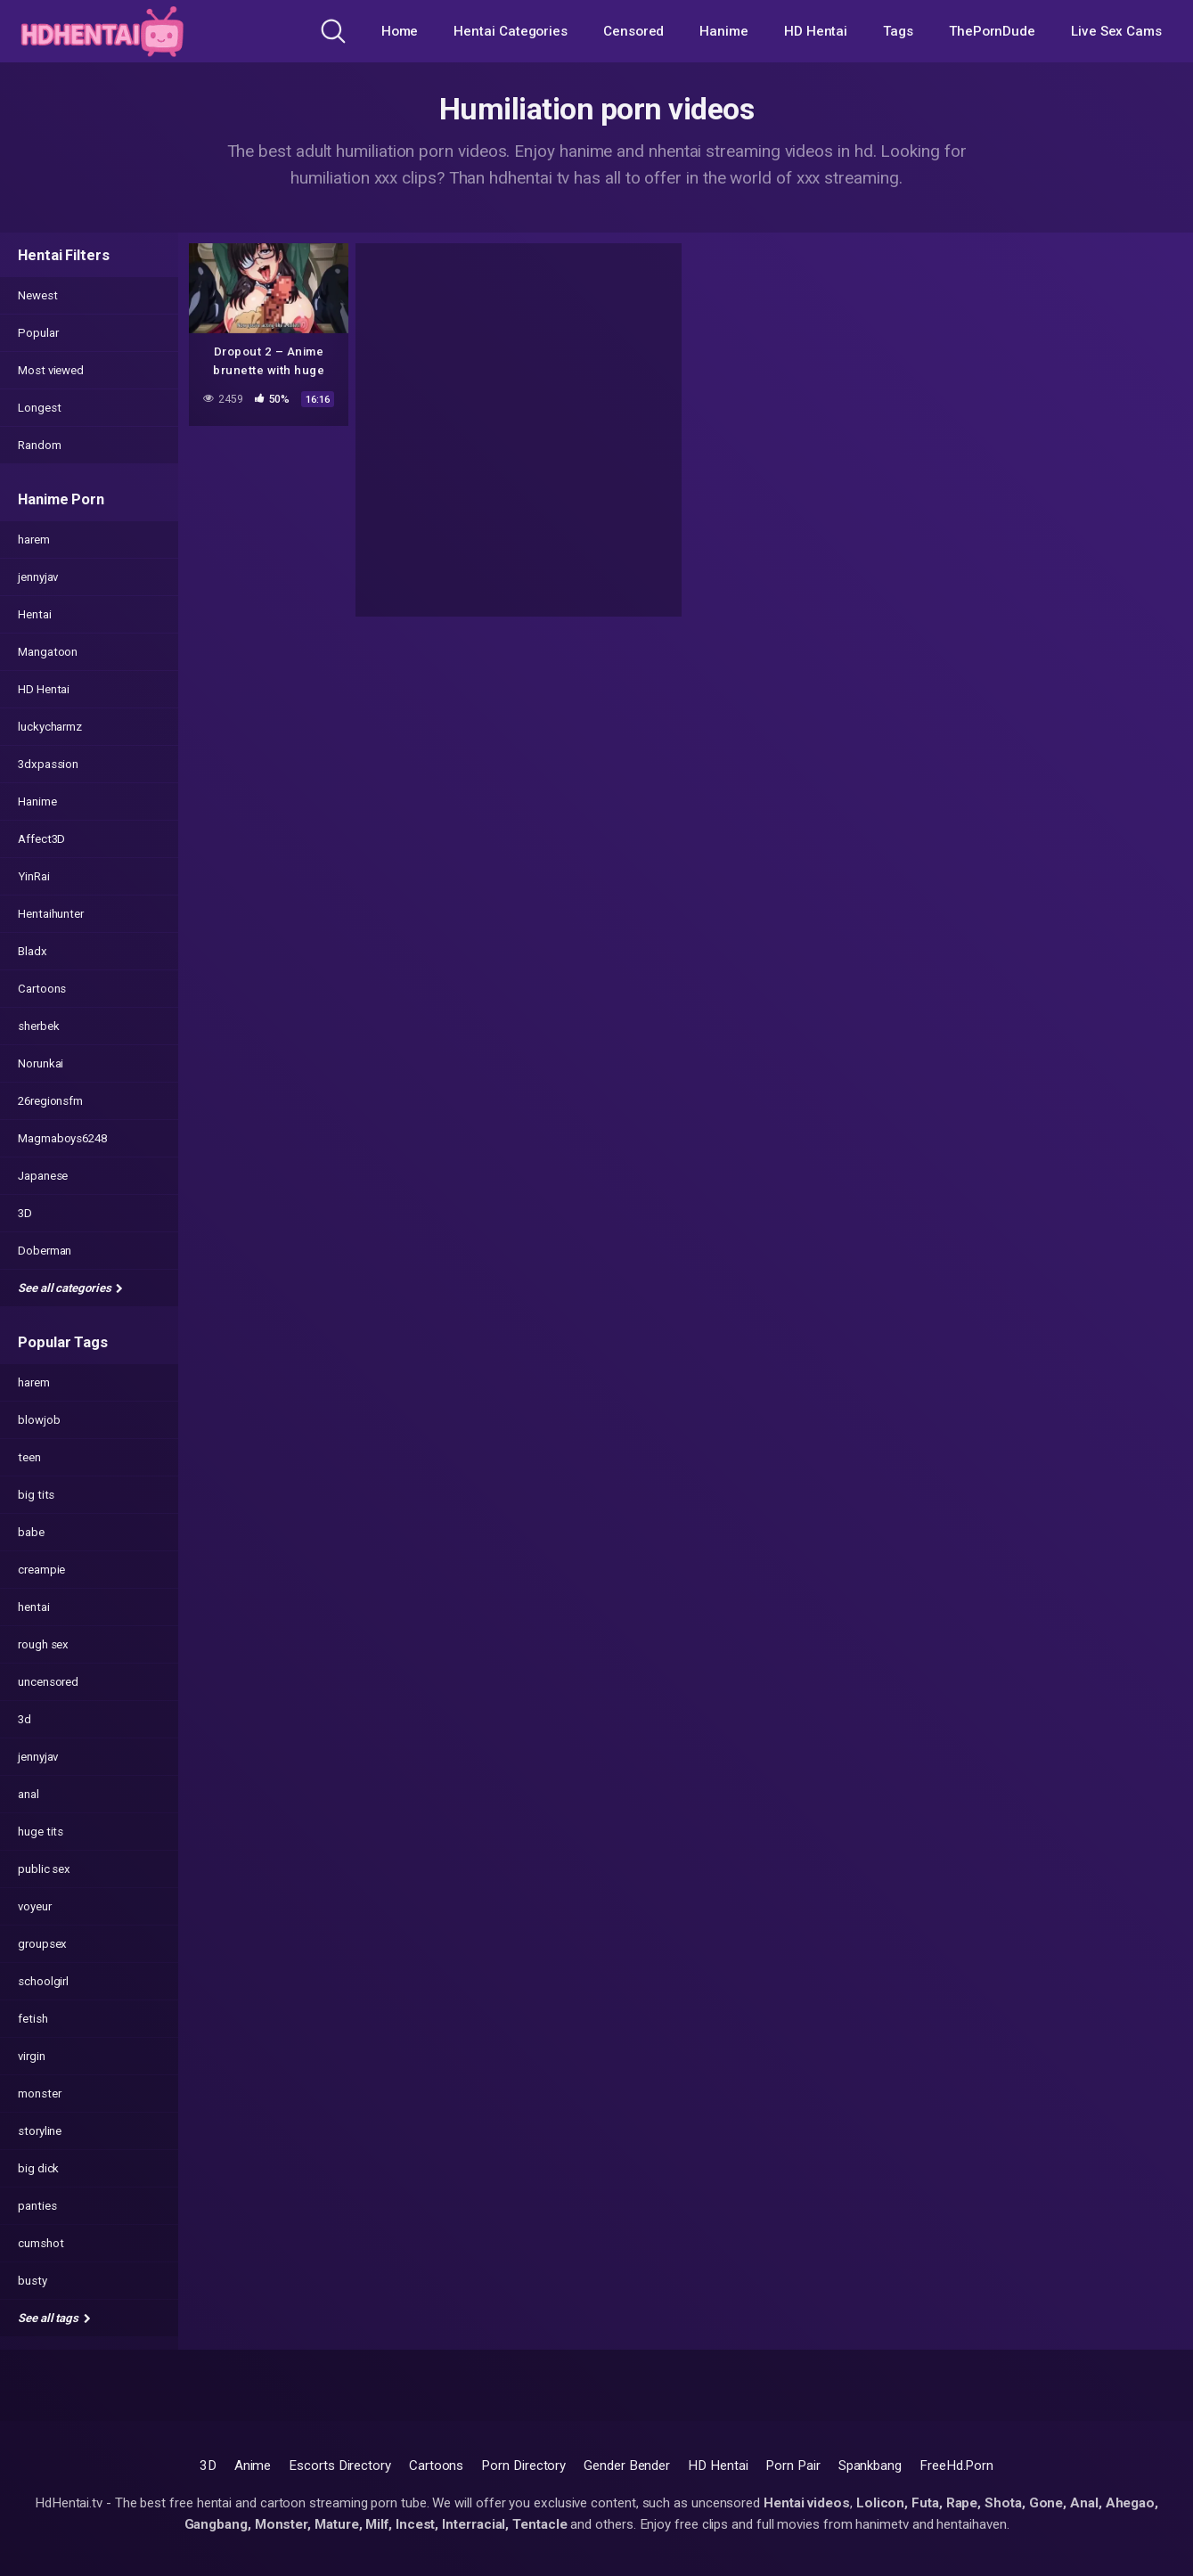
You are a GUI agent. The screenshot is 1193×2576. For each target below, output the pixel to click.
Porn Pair (792, 2465)
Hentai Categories (511, 31)
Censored (633, 31)
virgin (31, 2056)
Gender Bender (627, 2465)
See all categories (70, 1288)
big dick (38, 2168)
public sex (44, 1869)
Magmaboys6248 (62, 1138)
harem (34, 539)
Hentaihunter (51, 913)
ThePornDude (992, 31)
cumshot (40, 2243)
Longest (39, 407)
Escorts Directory (340, 2465)
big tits (36, 1494)
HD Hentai (815, 31)
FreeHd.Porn (956, 2465)
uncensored (48, 1682)
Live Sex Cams (1116, 31)
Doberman (44, 1250)
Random (39, 445)
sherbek (38, 1026)
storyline (39, 2131)
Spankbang (870, 2465)
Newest (38, 295)
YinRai (34, 876)
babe (31, 1532)
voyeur (35, 1906)
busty (32, 2280)
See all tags (54, 2318)
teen (29, 1457)
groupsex (42, 1943)
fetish (33, 2018)
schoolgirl (43, 1981)
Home (400, 31)
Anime (253, 2465)
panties (37, 2205)
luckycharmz (50, 726)
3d (24, 1719)
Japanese (43, 1175)
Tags (898, 31)
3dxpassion (48, 764)
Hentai (35, 614)
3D (25, 1213)
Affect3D (41, 839)
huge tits (40, 1831)
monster (39, 2093)
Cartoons (42, 988)
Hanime (723, 31)
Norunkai (40, 1063)
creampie (41, 1569)
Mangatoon (48, 651)
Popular (38, 332)
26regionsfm (50, 1101)
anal (28, 1794)
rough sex (43, 1644)
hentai (34, 1607)
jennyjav (38, 577)
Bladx (32, 951)
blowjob (39, 1420)
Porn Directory (523, 2465)
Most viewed (51, 370)
